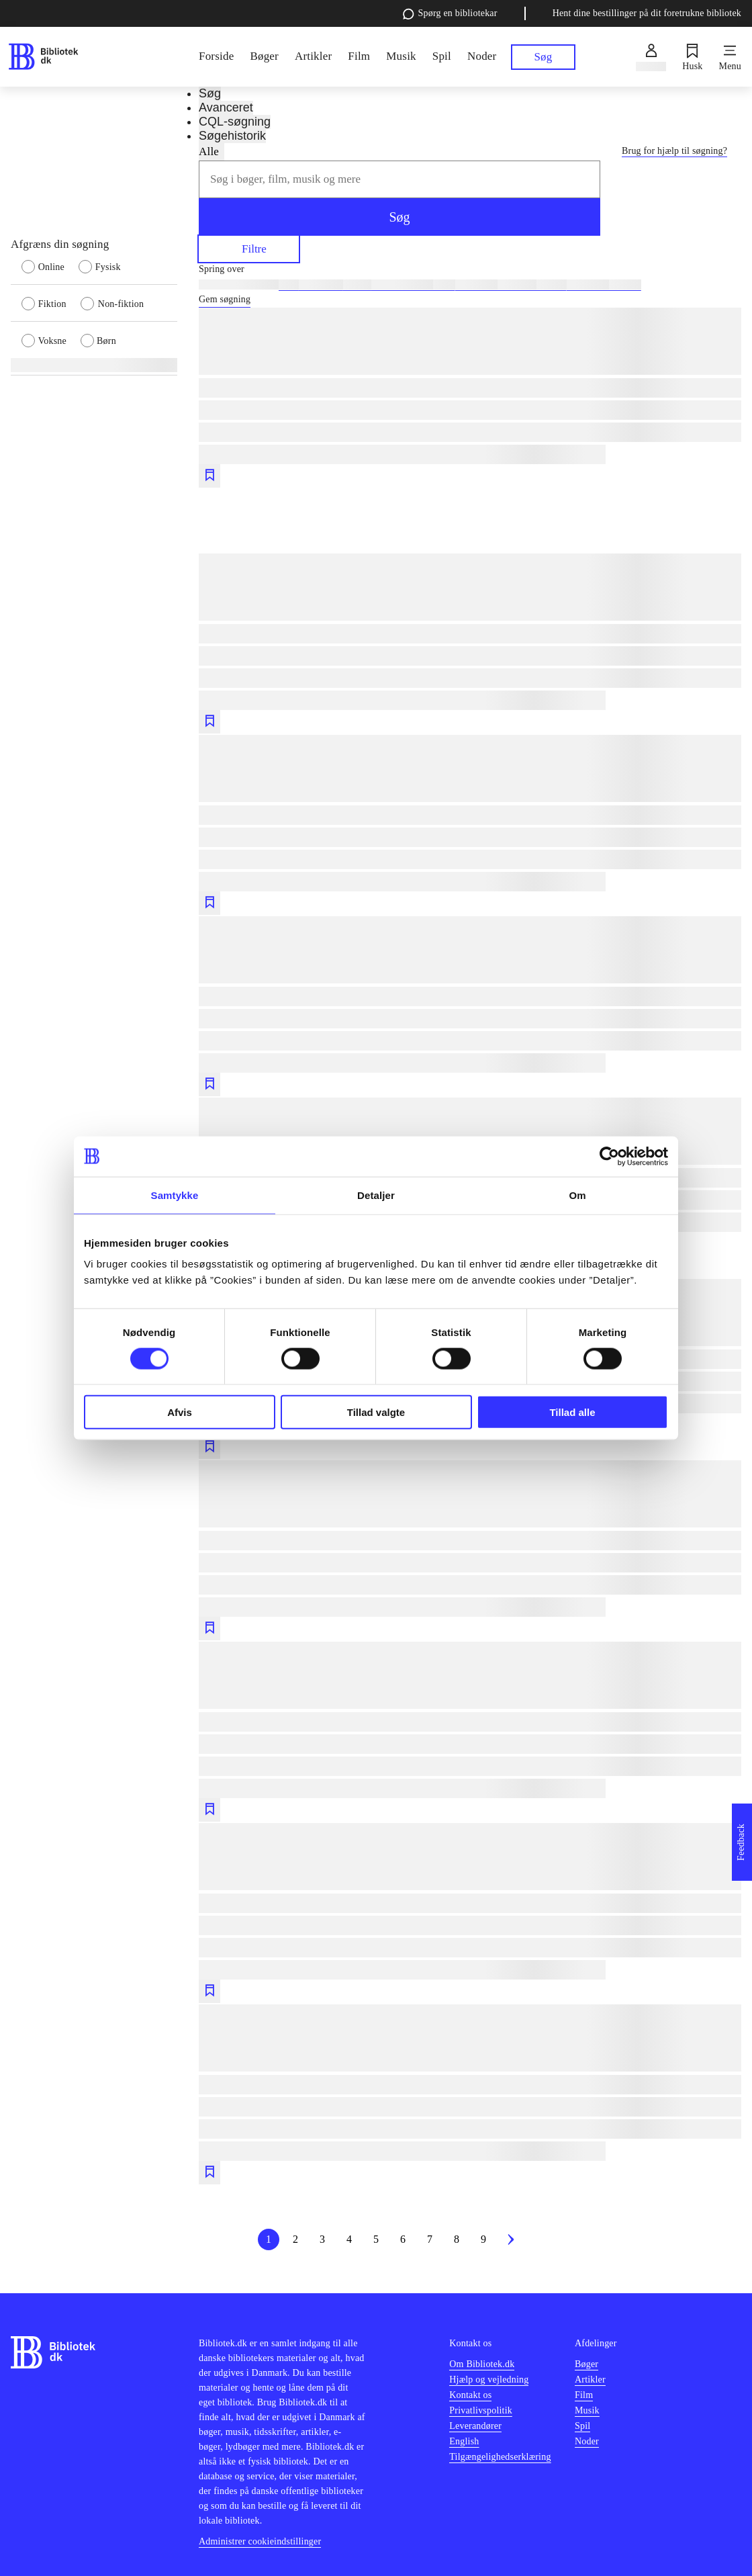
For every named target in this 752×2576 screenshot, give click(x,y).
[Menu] (730, 57)
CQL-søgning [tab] (235, 121)
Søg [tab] (210, 93)
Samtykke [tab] (175, 1194)
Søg (399, 217)
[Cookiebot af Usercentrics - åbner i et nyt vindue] (609, 1156)
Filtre (249, 248)
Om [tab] (577, 1194)
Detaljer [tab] (376, 1194)
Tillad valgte (376, 1412)
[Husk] (692, 57)
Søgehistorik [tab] (232, 135)
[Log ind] (651, 57)
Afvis (179, 1412)
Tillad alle (572, 1412)
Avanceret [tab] (226, 107)
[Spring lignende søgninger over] (470, 269)
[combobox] (399, 179)
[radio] (50, 266)
